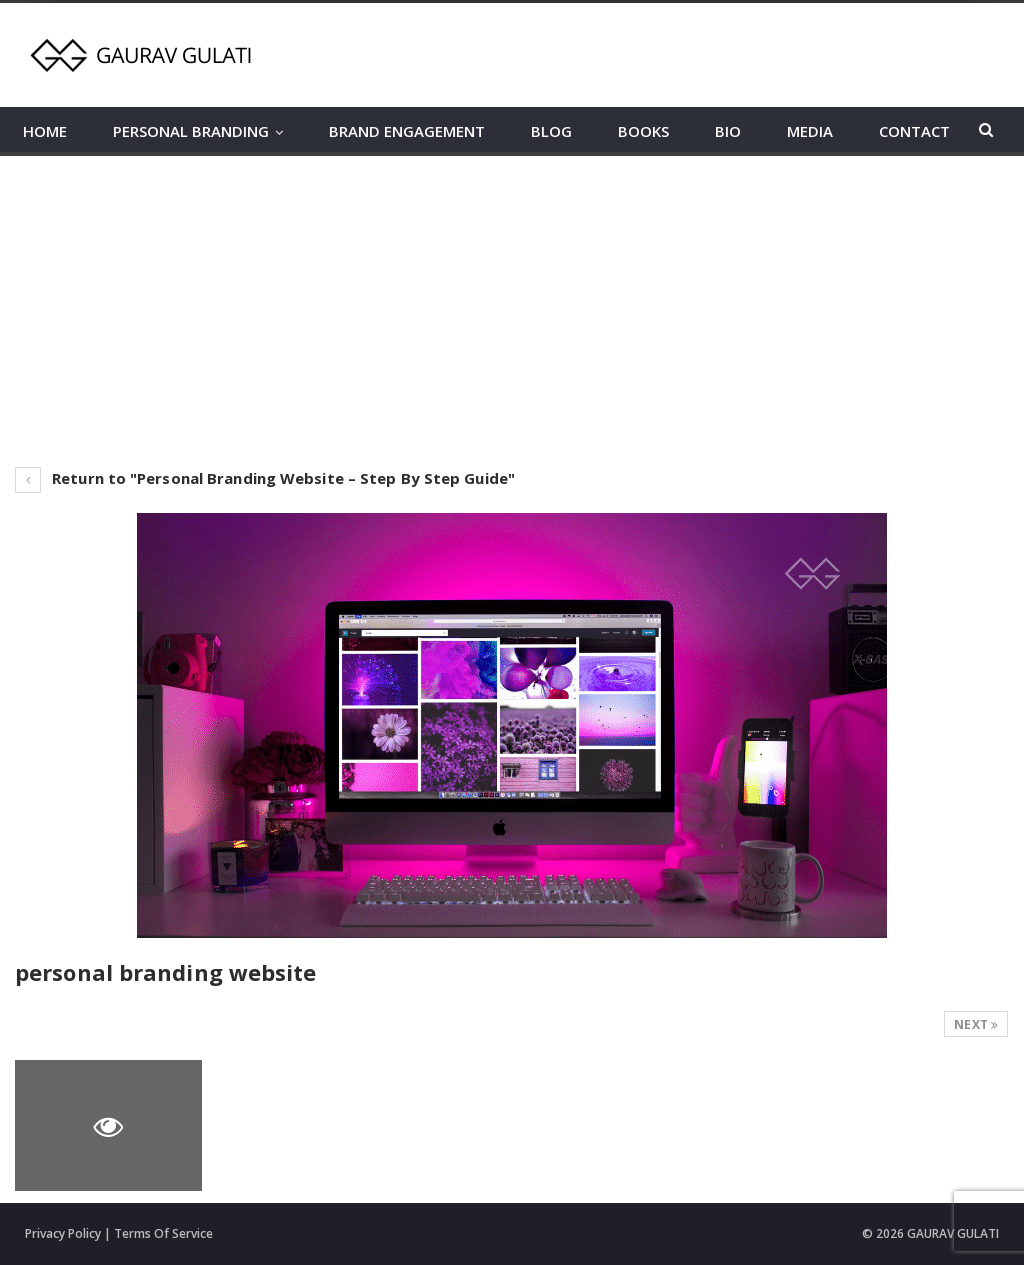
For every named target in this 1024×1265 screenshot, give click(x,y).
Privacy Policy (63, 1233)
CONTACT (914, 131)
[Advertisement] (512, 306)
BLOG (551, 131)
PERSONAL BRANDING (191, 131)
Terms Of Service (163, 1233)
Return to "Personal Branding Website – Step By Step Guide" (265, 478)
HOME (45, 131)
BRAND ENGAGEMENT (407, 131)
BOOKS (643, 131)
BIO (728, 131)
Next (976, 1024)
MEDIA (810, 131)
